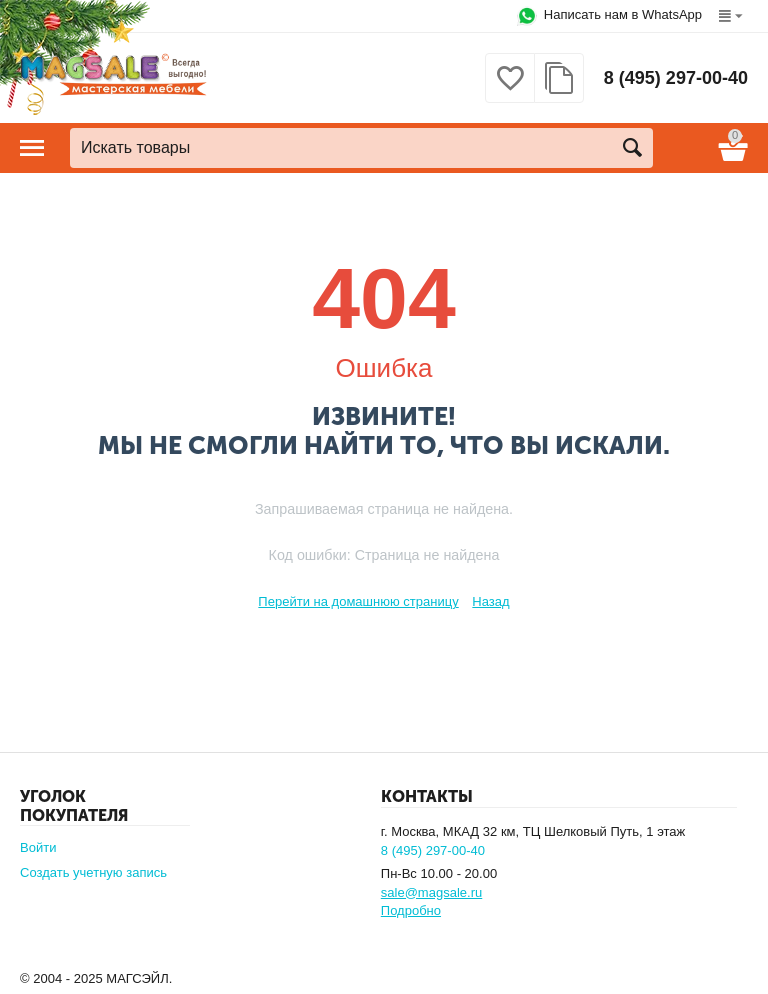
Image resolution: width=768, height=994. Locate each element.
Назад (490, 601)
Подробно (411, 910)
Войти (38, 847)
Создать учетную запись (93, 872)
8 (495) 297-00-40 (676, 78)
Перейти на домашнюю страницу (358, 601)
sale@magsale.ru (431, 892)
